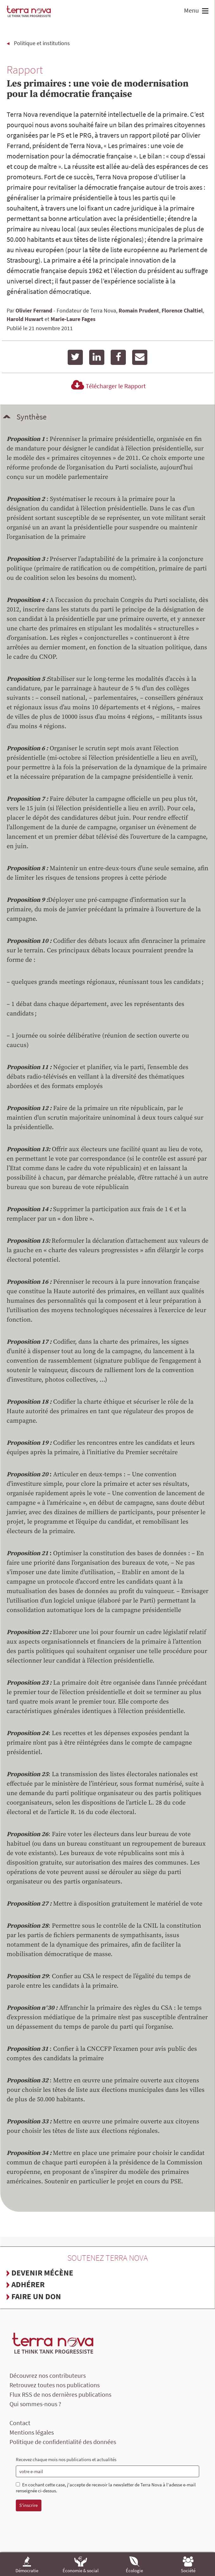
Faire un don (36, 2296)
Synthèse (31, 417)
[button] (204, 11)
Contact (19, 2423)
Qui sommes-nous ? (35, 2404)
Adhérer (28, 2284)
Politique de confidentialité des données (62, 2442)
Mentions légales (31, 2432)
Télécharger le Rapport (107, 386)
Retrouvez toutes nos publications (54, 2385)
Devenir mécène (42, 2273)
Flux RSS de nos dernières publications (60, 2394)
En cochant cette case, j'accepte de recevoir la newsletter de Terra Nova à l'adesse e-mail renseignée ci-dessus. (106, 2488)
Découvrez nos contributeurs (47, 2375)
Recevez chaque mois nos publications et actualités (66, 2459)
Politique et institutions (42, 43)
